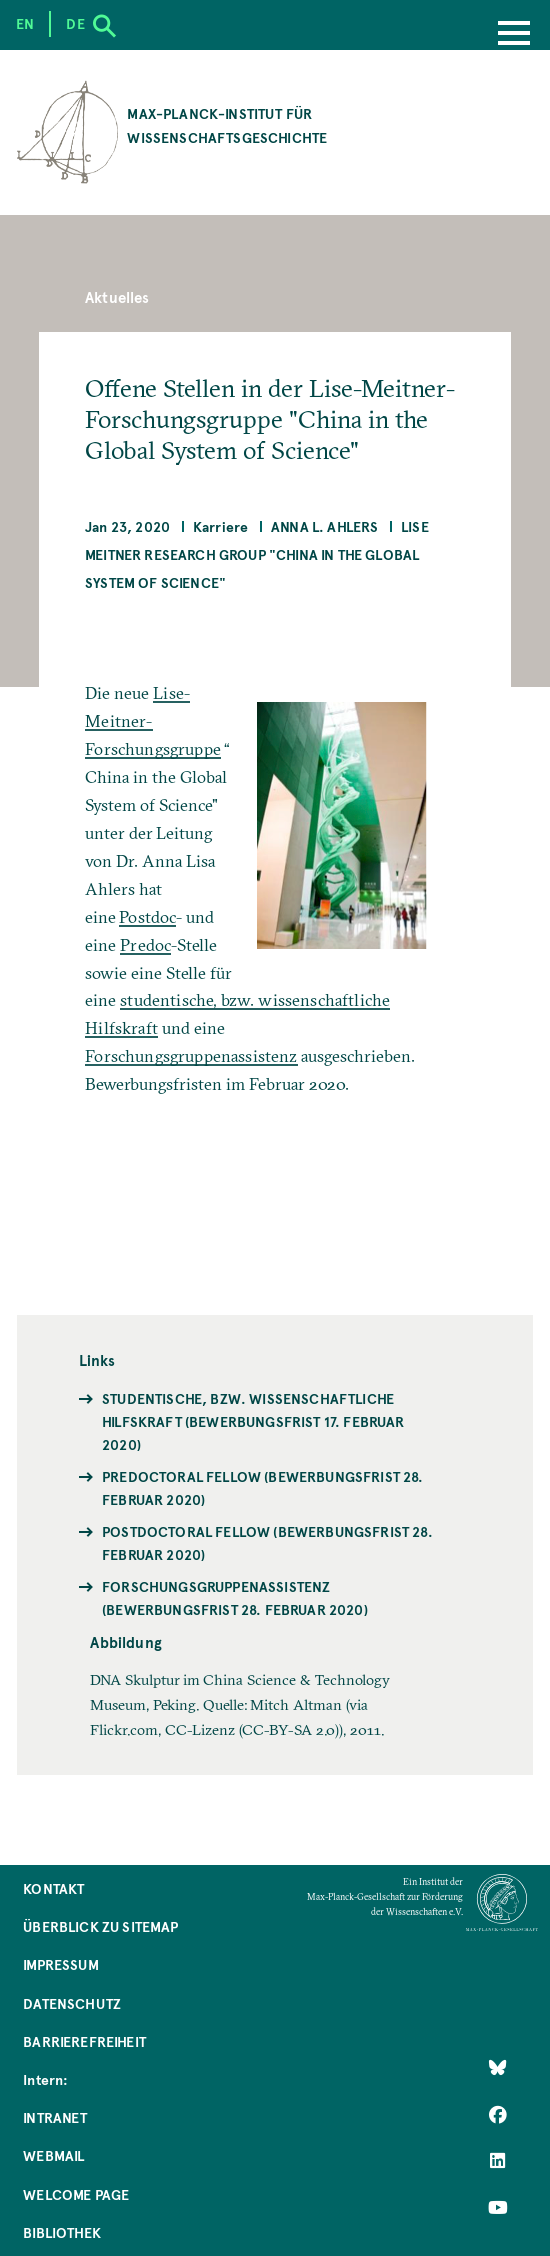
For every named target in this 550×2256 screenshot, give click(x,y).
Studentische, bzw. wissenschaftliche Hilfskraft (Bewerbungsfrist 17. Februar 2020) (253, 1422)
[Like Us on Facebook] (498, 2114)
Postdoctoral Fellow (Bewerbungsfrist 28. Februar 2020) (267, 1543)
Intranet (55, 2117)
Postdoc (147, 917)
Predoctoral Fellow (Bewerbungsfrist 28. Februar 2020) (263, 1488)
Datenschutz (72, 2003)
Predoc (145, 945)
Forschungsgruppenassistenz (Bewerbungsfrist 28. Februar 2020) (235, 1598)
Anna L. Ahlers (324, 526)
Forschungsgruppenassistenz (191, 1056)
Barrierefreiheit (84, 2041)
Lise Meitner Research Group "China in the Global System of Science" (257, 554)
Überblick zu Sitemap (100, 1926)
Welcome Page (76, 2194)
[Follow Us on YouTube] (498, 2208)
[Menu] (514, 35)
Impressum (61, 1964)
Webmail (53, 2155)
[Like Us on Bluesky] (498, 2068)
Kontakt (53, 1888)
